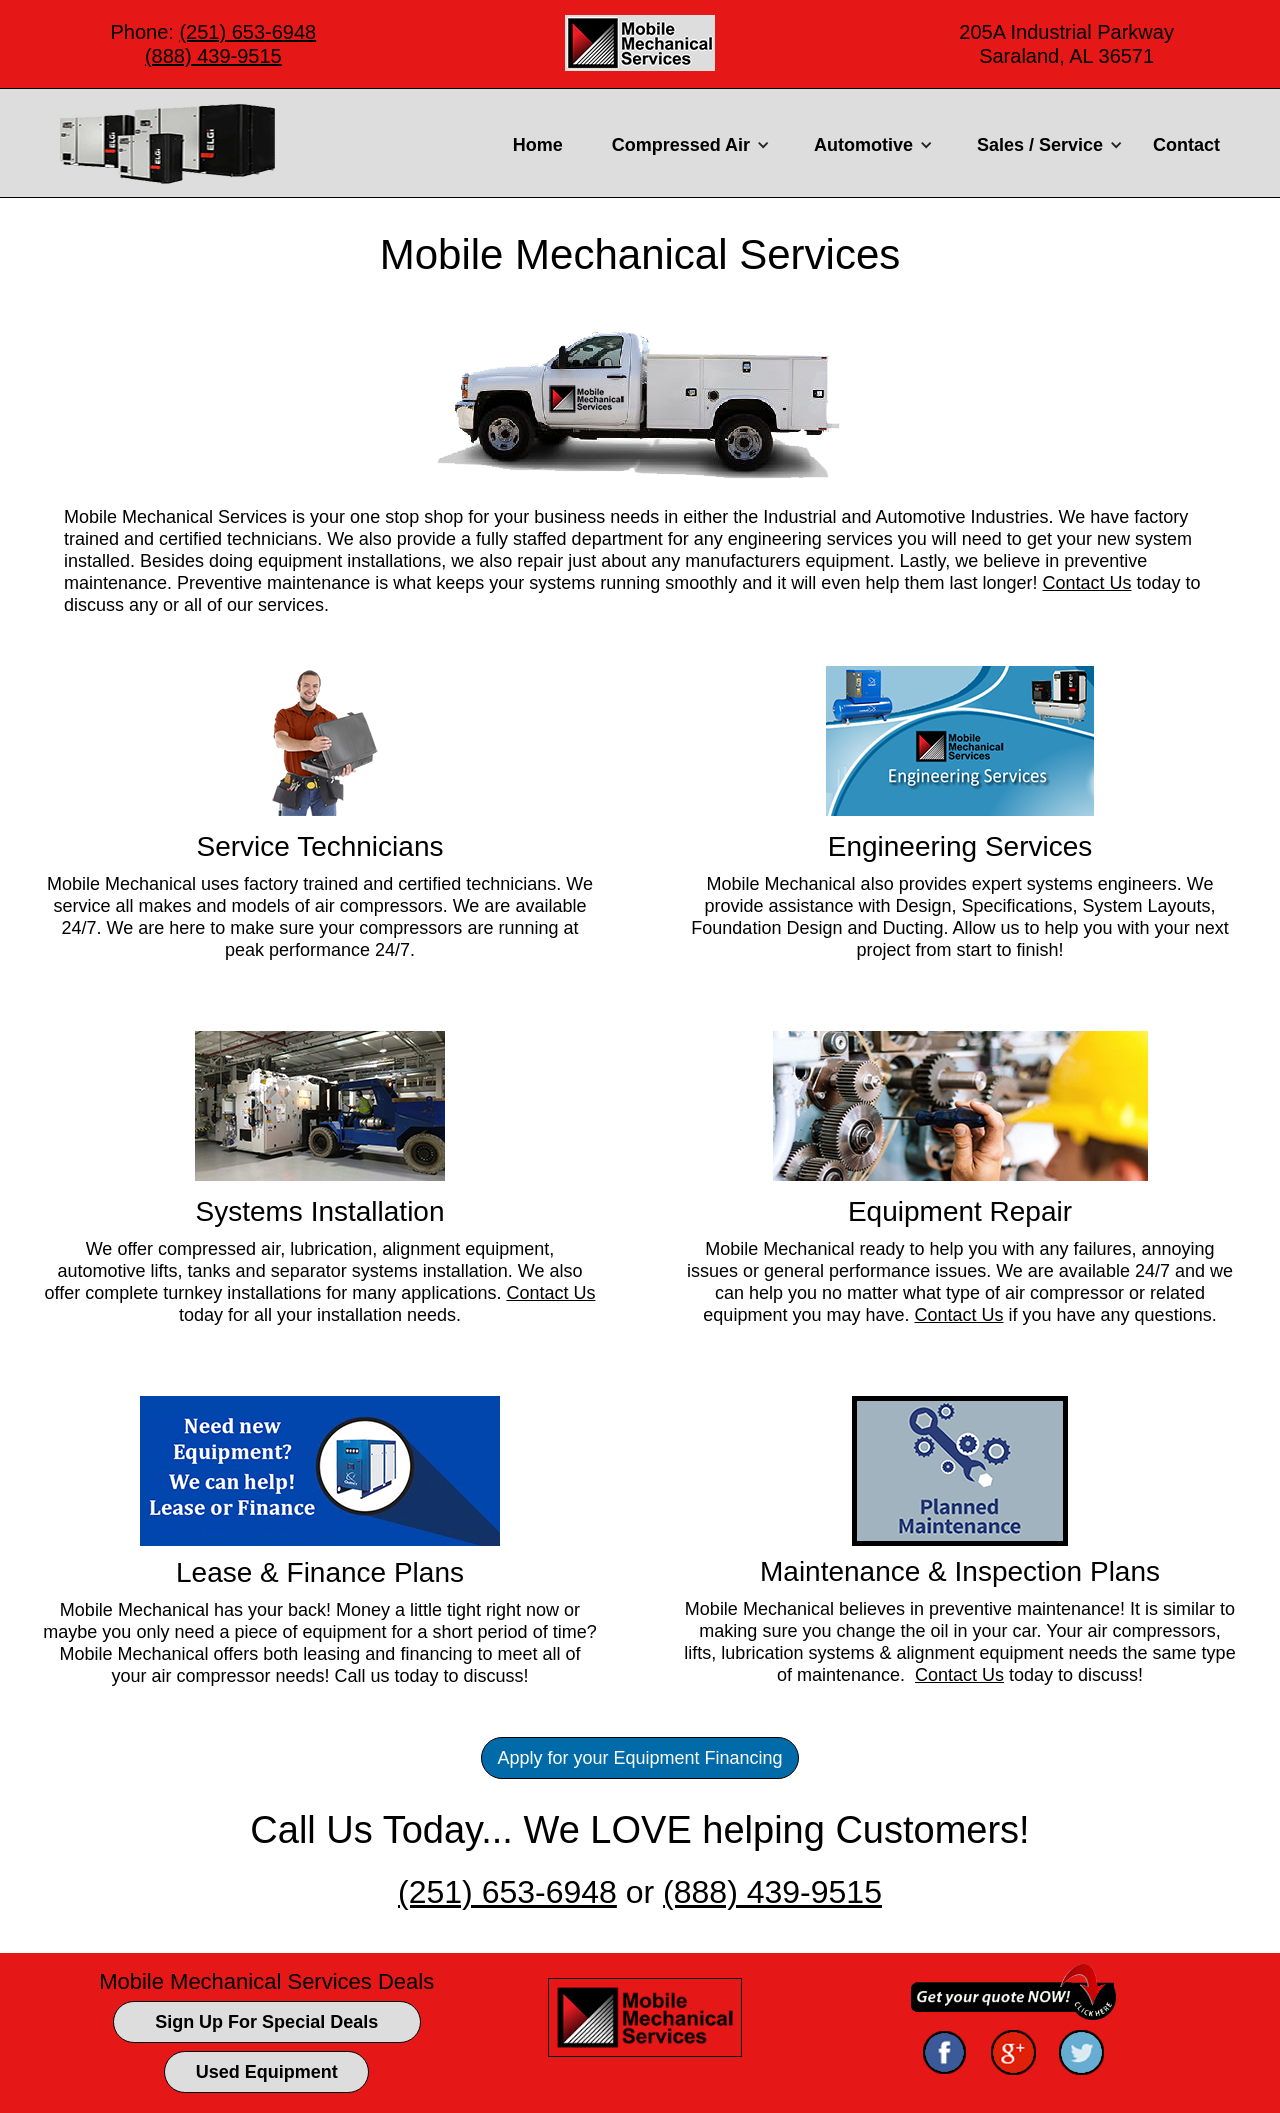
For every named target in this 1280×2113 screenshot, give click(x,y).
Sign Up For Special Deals (266, 2022)
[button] (688, 145)
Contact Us (1087, 583)
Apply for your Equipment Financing (639, 1758)
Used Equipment (267, 2072)
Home (538, 145)
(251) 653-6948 (247, 32)
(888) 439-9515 (213, 56)
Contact (1186, 145)
